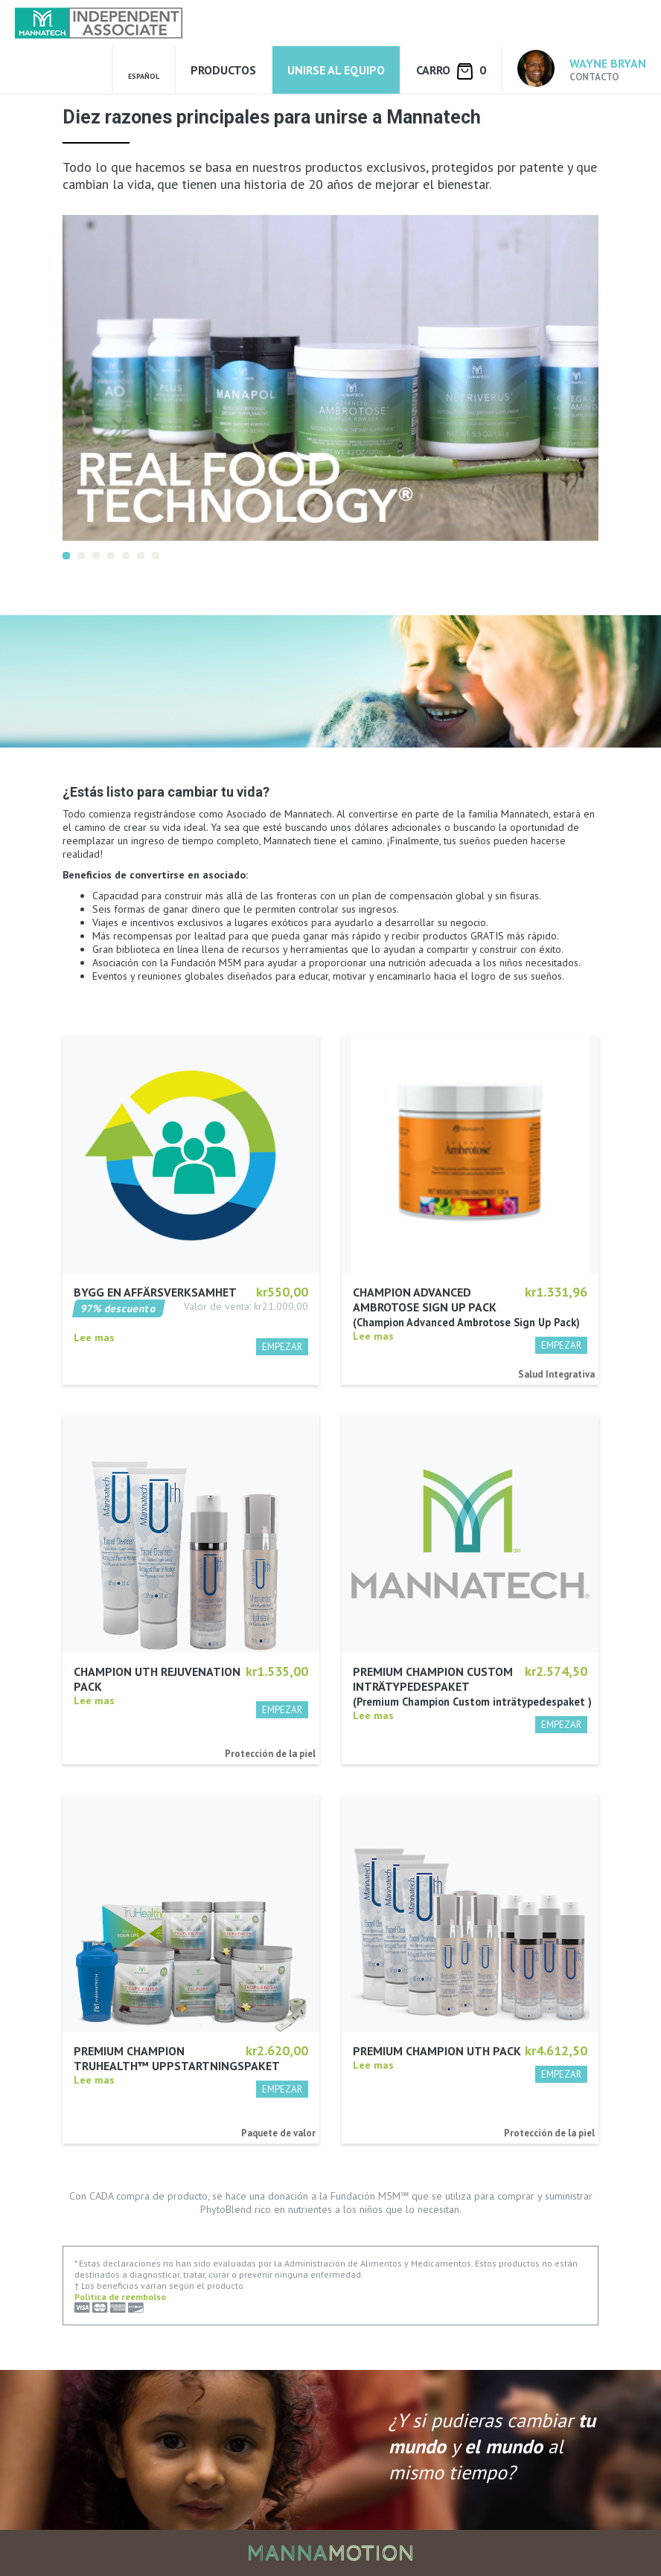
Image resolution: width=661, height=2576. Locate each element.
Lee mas (94, 1337)
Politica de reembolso (120, 2296)
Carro (451, 71)
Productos (223, 69)
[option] (330, 378)
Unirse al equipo (336, 69)
